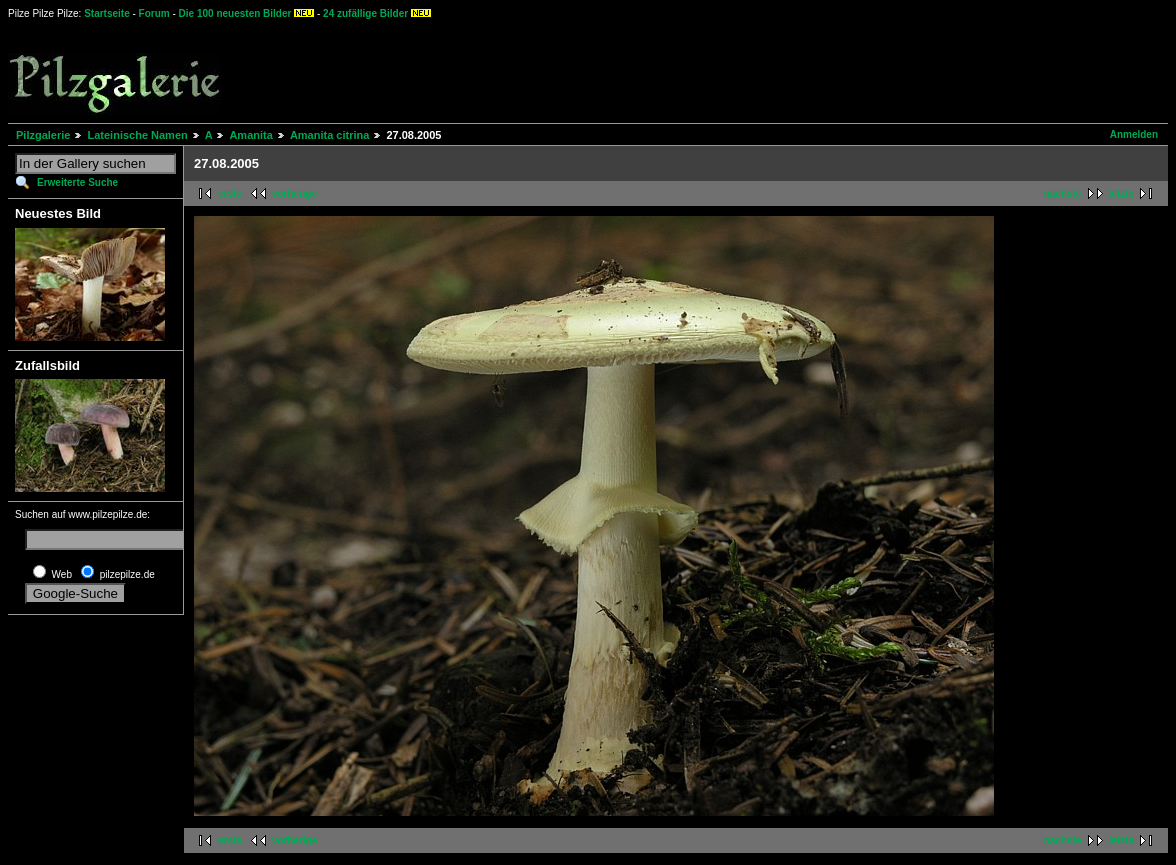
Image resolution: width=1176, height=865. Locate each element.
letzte (1121, 193)
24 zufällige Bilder (365, 13)
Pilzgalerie (43, 135)
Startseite (107, 13)
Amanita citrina (329, 135)
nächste (1063, 193)
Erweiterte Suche (77, 182)
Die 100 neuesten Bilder (235, 13)
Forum (154, 13)
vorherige (295, 193)
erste (230, 193)
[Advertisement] (741, 70)
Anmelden (1134, 134)
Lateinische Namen (137, 135)
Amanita (250, 135)
